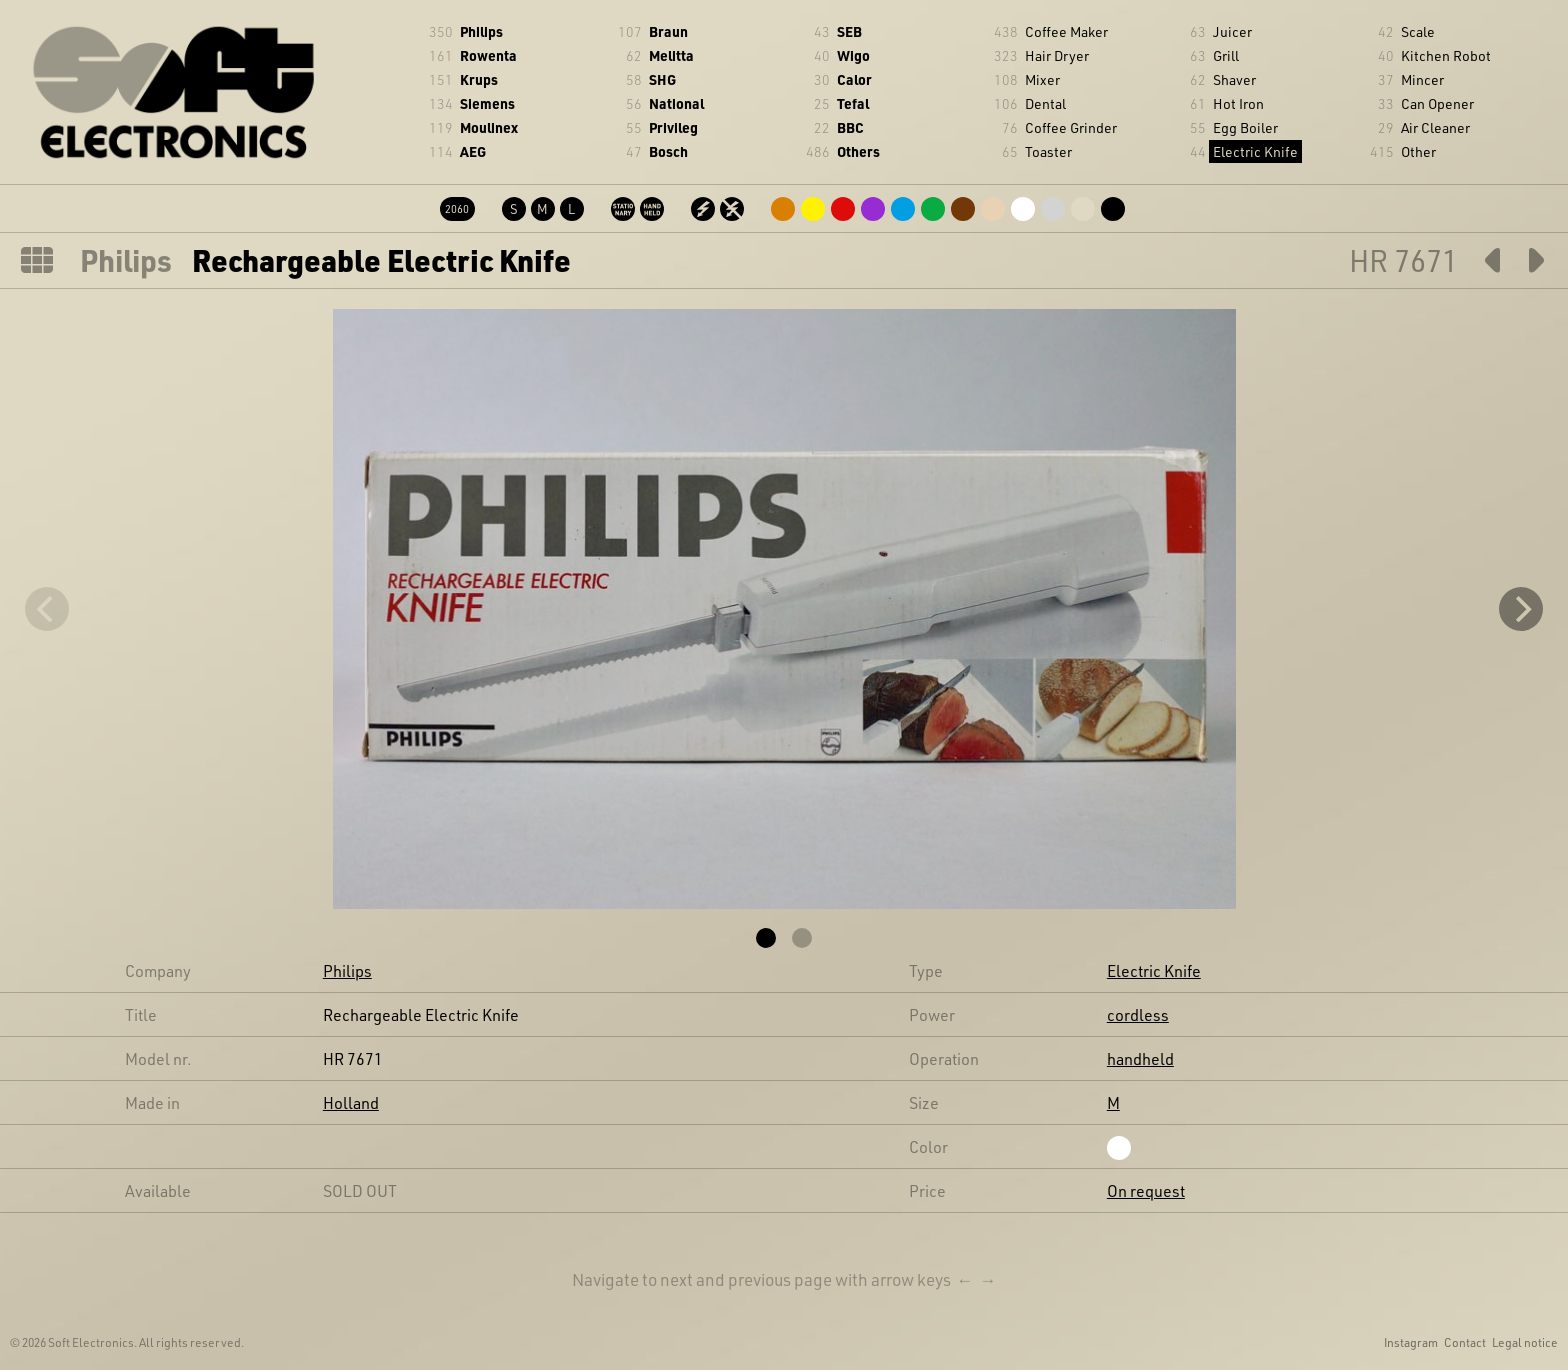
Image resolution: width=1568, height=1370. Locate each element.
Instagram (1411, 1342)
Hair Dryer (1057, 55)
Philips (481, 31)
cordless (1138, 1014)
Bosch (668, 151)
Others (858, 151)
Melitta (671, 55)
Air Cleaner (1435, 127)
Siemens (487, 103)
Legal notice (1525, 1342)
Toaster (1048, 151)
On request (1146, 1190)
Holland (351, 1102)
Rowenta (488, 55)
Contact (1465, 1342)
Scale (1418, 31)
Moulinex (489, 127)
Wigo (853, 55)
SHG (662, 79)
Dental (1045, 103)
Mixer (1042, 79)
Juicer (1232, 31)
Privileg (673, 127)
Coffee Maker (1066, 31)
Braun (668, 31)
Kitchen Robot (1446, 55)
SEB (849, 31)
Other (1418, 151)
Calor (854, 79)
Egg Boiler (1245, 127)
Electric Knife (1255, 151)
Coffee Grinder (1071, 127)
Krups (479, 79)
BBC (850, 127)
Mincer (1422, 79)
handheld (1140, 1058)
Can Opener (1437, 103)
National (676, 103)
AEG (473, 151)
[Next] (1521, 609)
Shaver (1234, 79)
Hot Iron (1238, 103)
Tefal (853, 103)
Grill (1226, 55)
